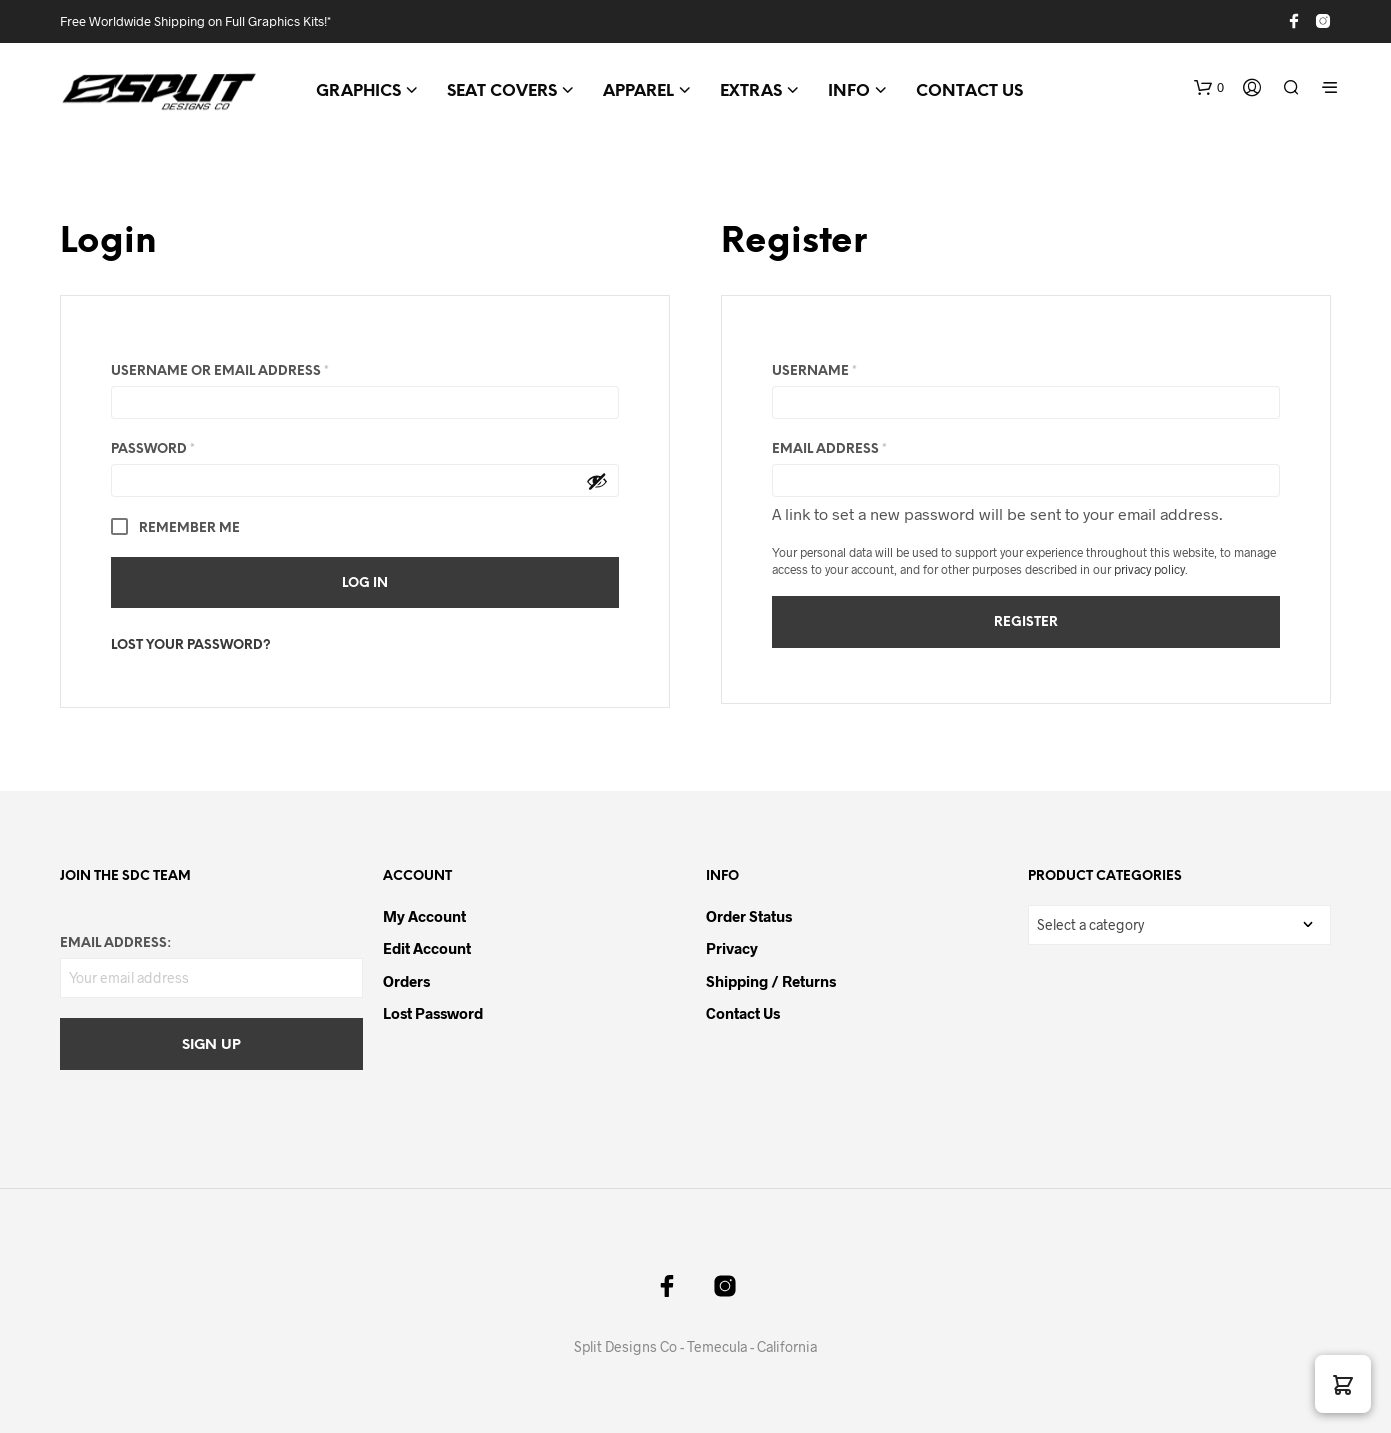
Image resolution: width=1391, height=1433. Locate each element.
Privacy (732, 948)
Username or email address (254, 368)
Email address (863, 446)
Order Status (749, 916)
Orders (406, 981)
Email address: (115, 943)
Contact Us (743, 1013)
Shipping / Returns (771, 981)
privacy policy (1149, 569)
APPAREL (638, 91)
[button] (1209, 88)
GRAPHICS (358, 91)
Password (187, 446)
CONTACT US (969, 91)
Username (848, 368)
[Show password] (597, 481)
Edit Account (427, 948)
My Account (424, 916)
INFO (849, 91)
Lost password (433, 1013)
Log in (365, 583)
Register (1026, 622)
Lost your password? (191, 645)
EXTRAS (751, 91)
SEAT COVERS (502, 91)
